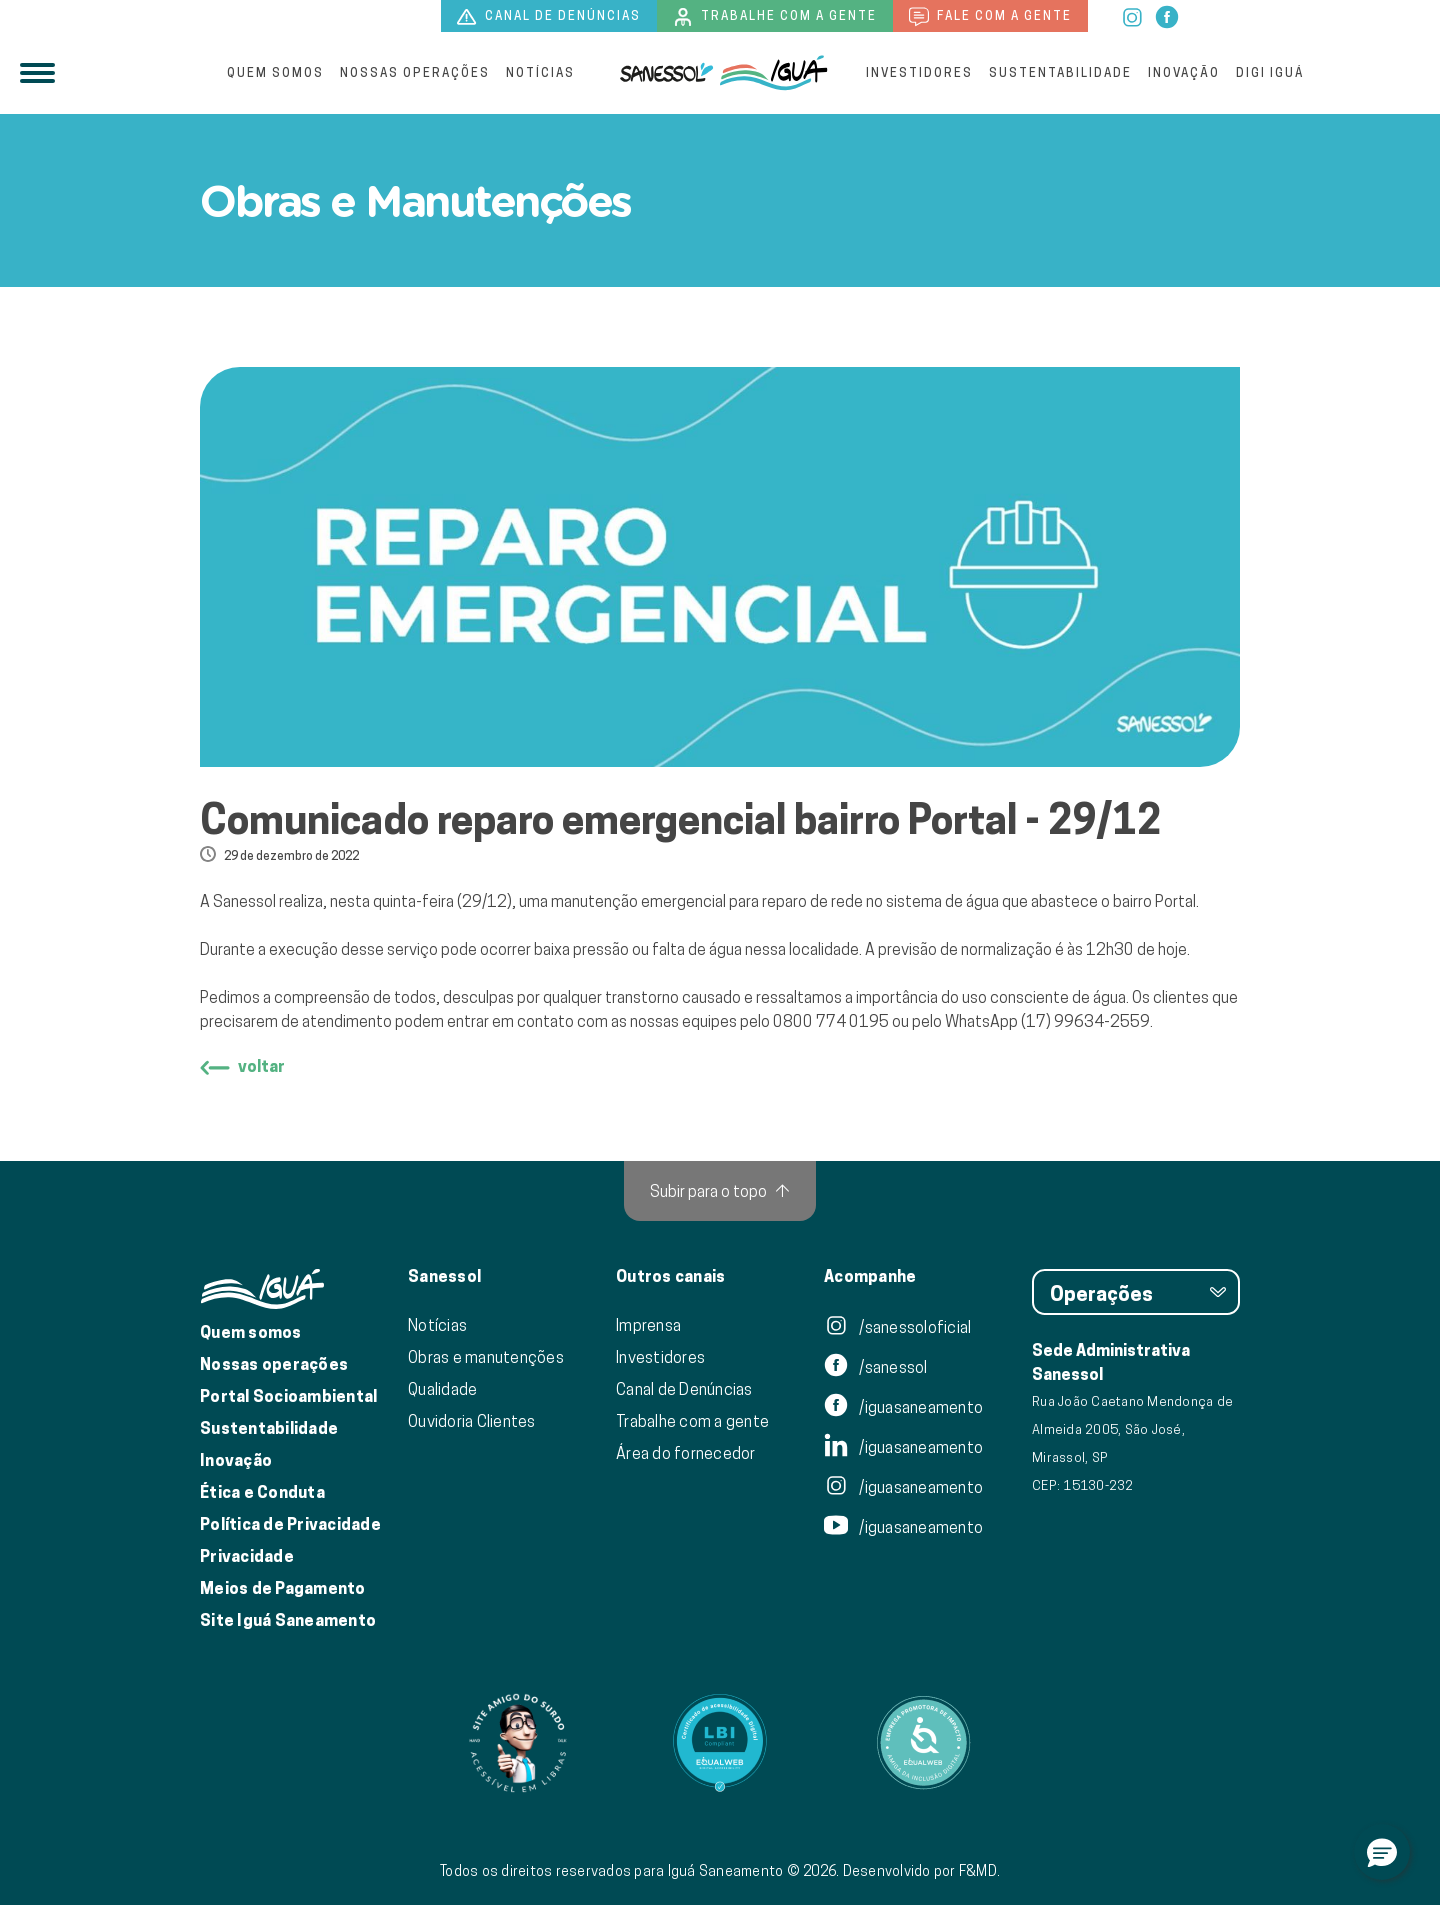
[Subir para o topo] (720, 1191)
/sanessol (876, 1367)
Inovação (1184, 72)
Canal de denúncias (549, 17)
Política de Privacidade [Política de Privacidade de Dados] (290, 1524)
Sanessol (444, 1277)
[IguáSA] (774, 73)
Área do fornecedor (686, 1453)
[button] (1382, 1852)
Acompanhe (870, 1277)
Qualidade (442, 1389)
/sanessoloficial (897, 1327)
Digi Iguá (1270, 72)
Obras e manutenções (486, 1357)
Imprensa (648, 1325)
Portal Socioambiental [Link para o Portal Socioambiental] (288, 1396)
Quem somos (275, 72)
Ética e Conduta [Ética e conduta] (262, 1492)
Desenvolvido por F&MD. (922, 1871)
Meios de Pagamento (283, 1588)
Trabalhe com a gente (775, 17)
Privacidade (247, 1556)
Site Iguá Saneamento (288, 1620)
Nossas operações (415, 72)
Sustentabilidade (1060, 72)
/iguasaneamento (903, 1407)
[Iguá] (667, 73)
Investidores (919, 72)
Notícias (540, 72)
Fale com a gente (990, 17)
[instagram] (1133, 15)
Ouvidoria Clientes (472, 1421)
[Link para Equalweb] (720, 1743)
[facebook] (1167, 15)
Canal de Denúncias (684, 1389)
